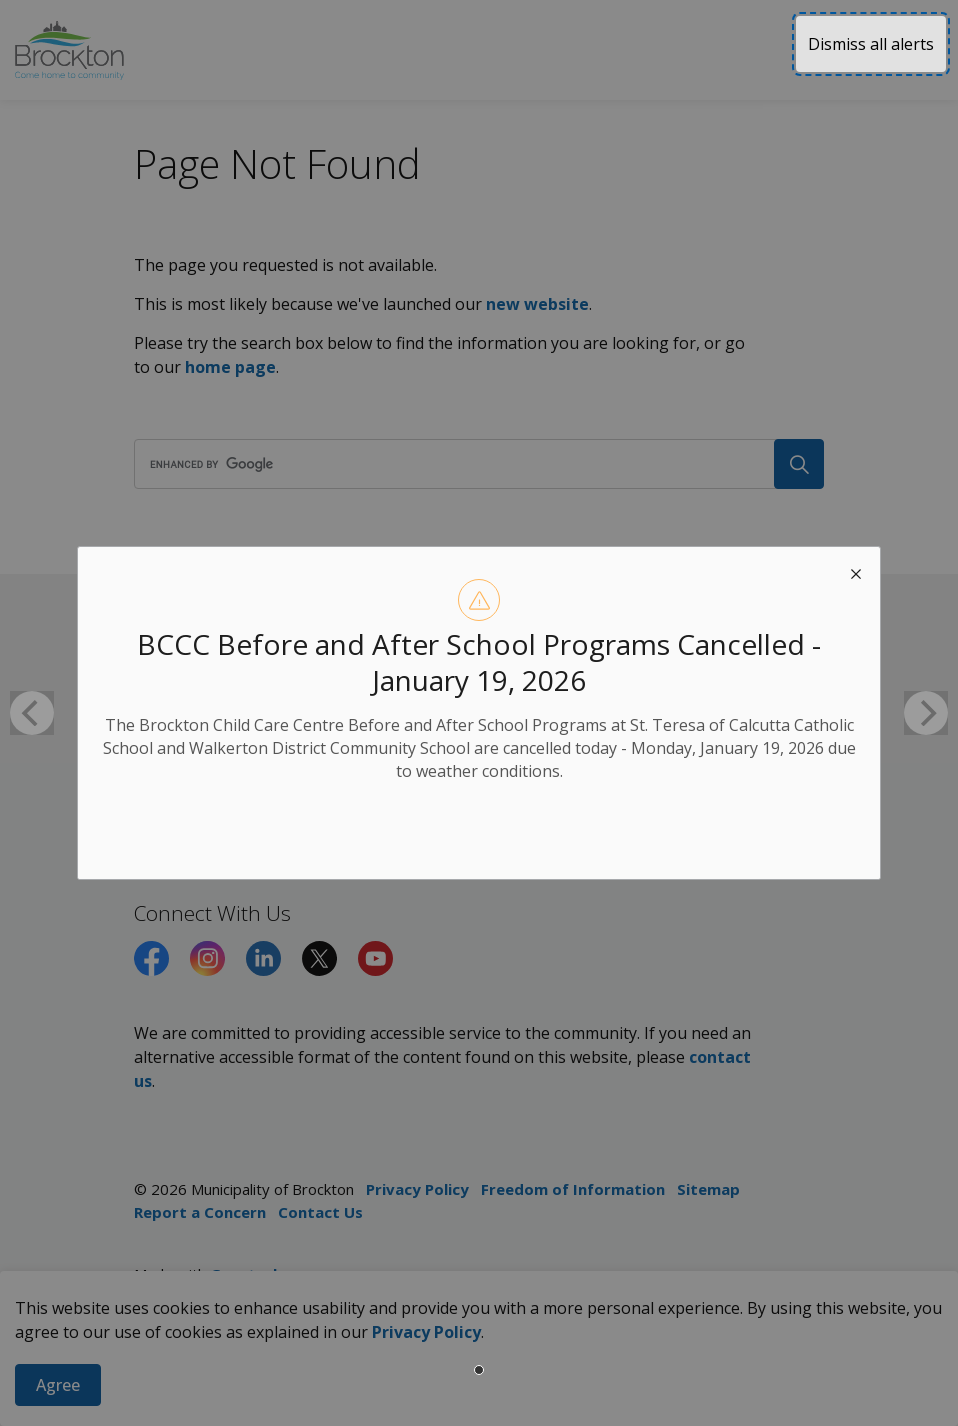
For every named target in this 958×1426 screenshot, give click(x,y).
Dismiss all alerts (871, 44)
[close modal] (856, 571)
